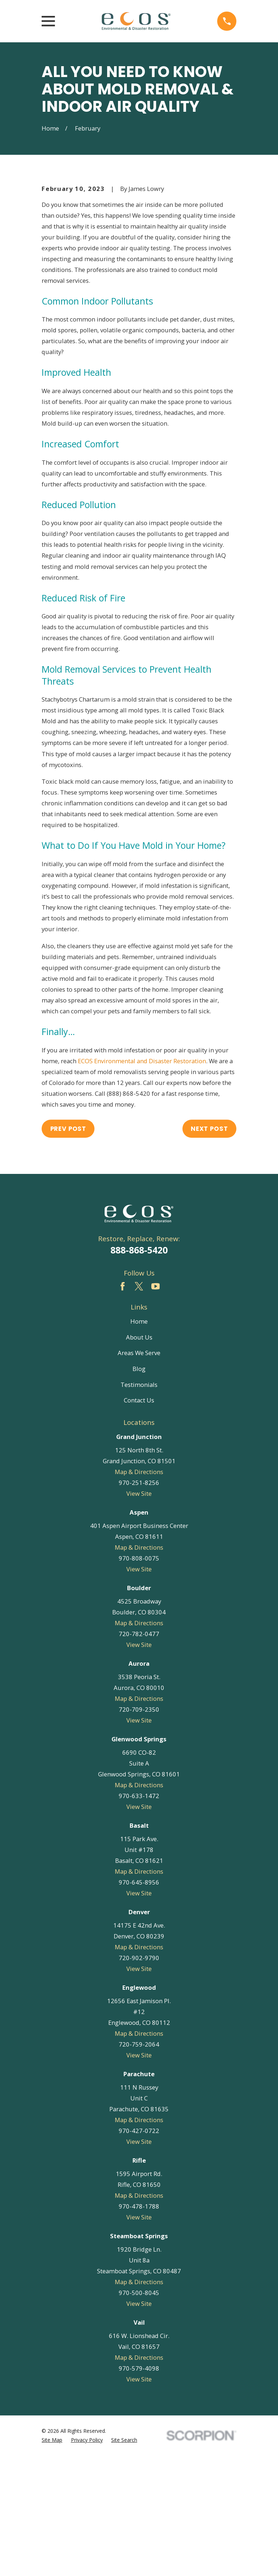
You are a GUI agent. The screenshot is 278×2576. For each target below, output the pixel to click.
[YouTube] (155, 1407)
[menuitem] (52, 2560)
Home (139, 1442)
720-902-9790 (139, 2078)
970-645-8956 (139, 2002)
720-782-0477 (139, 1754)
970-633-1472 (139, 1916)
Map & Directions (139, 1592)
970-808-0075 (139, 1679)
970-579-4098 (139, 2489)
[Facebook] (122, 1407)
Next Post (209, 1249)
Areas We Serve (139, 1473)
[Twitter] (139, 1407)
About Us (139, 1457)
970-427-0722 (139, 2251)
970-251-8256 (139, 1603)
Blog (139, 1489)
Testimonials (139, 1505)
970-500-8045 (139, 2413)
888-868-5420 (139, 1370)
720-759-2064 (139, 2164)
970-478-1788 (139, 2326)
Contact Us (139, 1521)
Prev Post (68, 1249)
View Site (139, 1614)
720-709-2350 (139, 1830)
